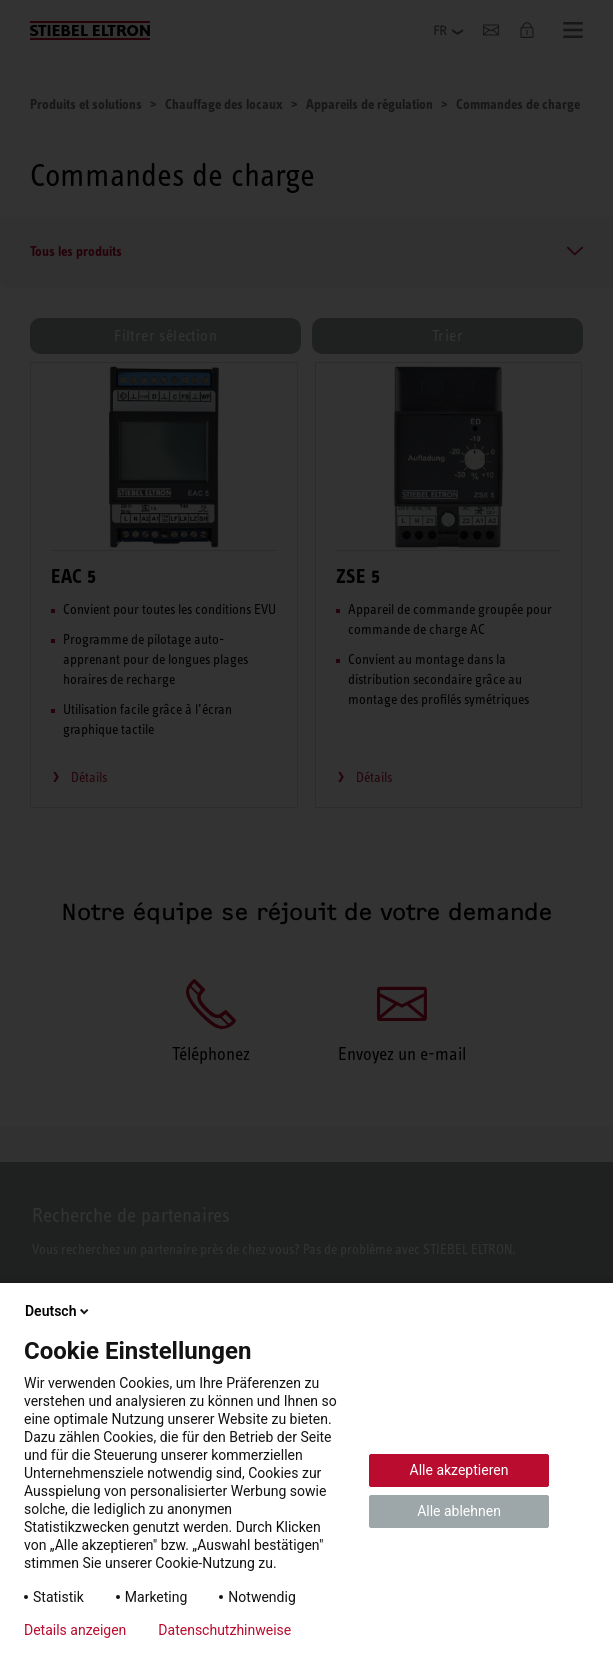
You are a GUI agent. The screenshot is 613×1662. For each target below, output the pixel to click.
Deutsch (58, 1311)
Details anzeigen (75, 1630)
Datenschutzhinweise (224, 1630)
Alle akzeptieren (459, 1470)
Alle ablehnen (459, 1511)
